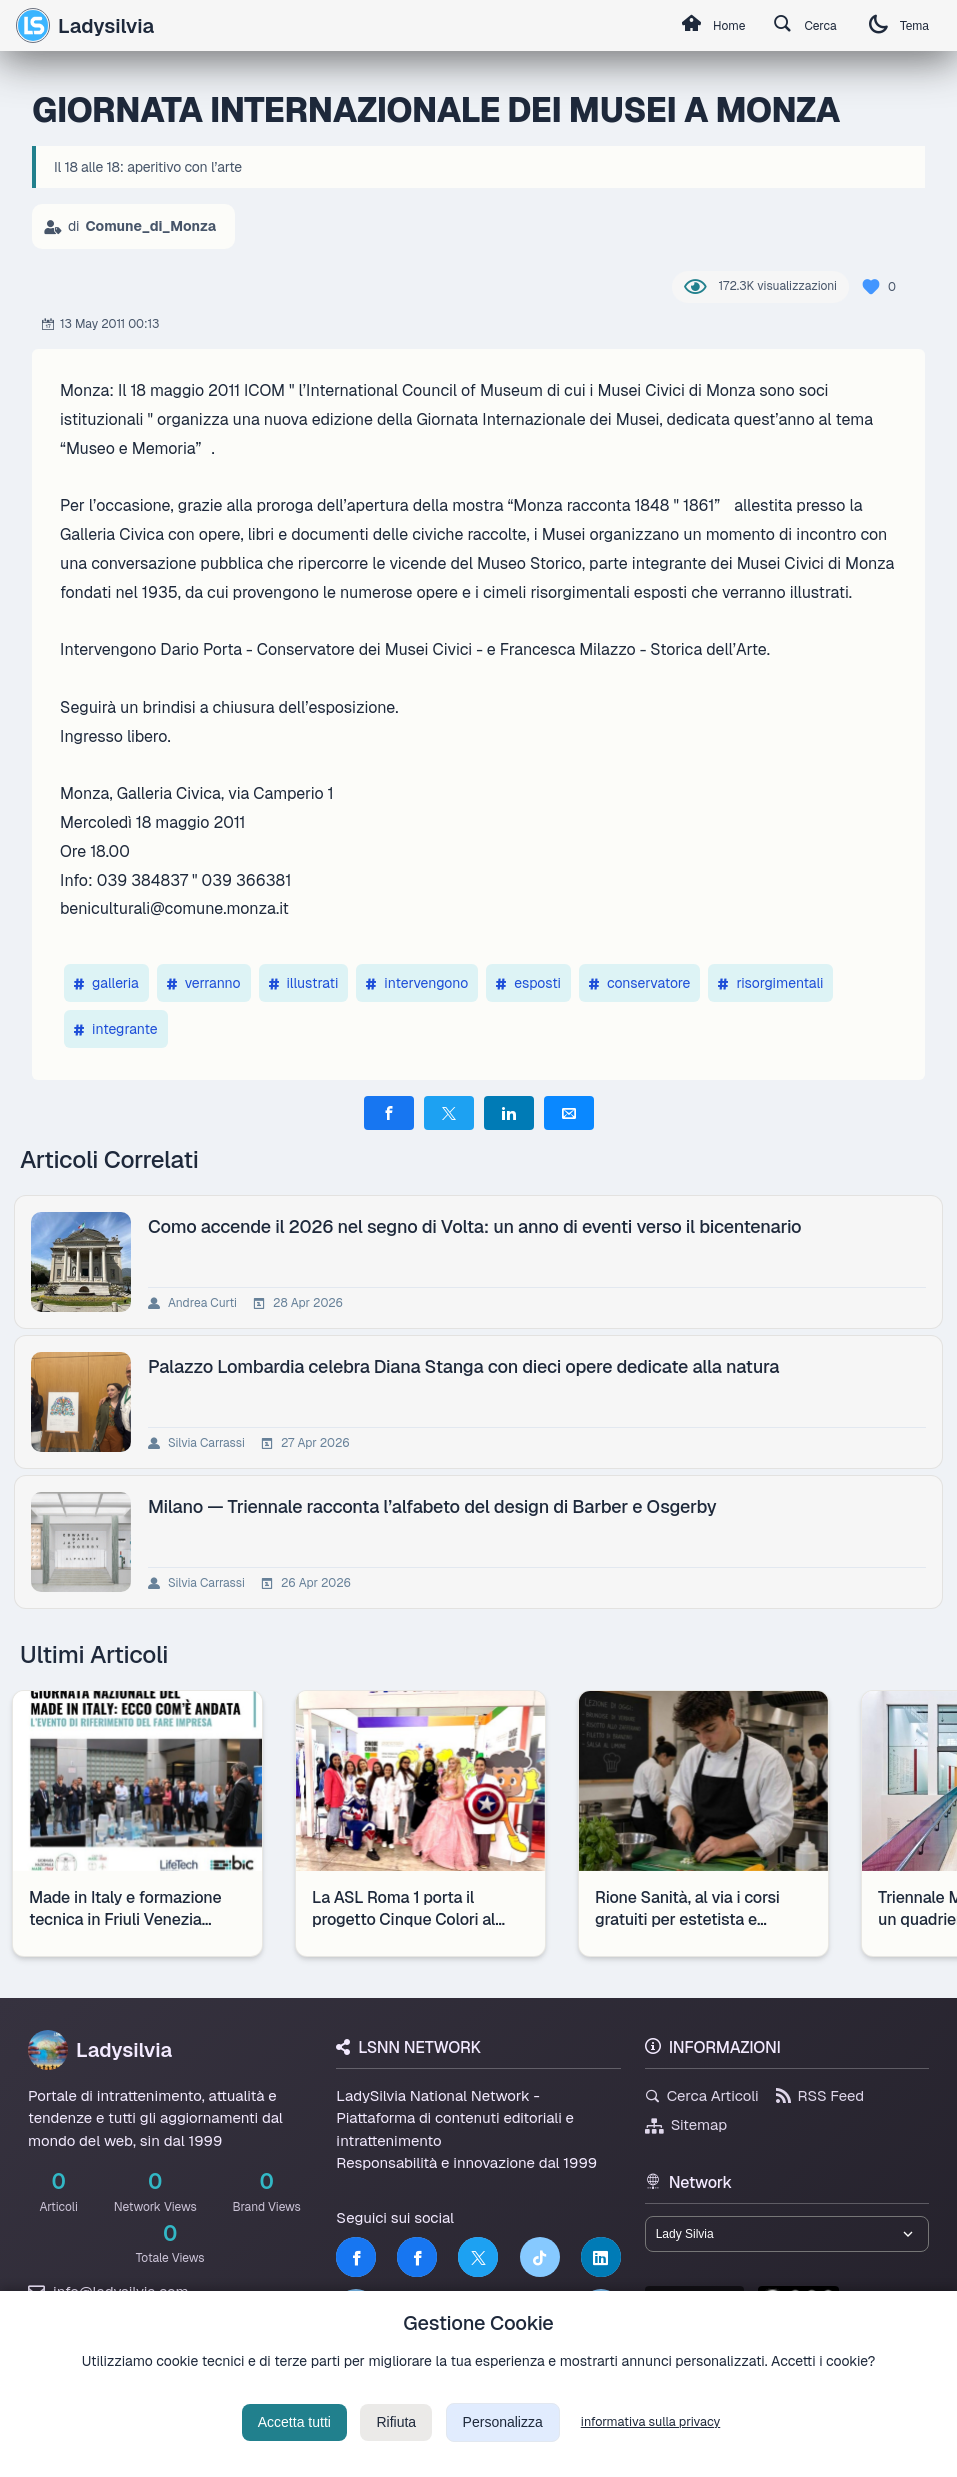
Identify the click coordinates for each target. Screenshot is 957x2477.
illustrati (304, 983)
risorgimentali (770, 983)
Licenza (586, 2408)
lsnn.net (694, 2307)
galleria (106, 983)
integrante (116, 1029)
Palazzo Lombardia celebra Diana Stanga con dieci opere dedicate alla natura (467, 1366)
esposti (528, 983)
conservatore (639, 983)
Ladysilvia (85, 25)
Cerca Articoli (702, 2095)
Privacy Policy (388, 2408)
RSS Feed (820, 2095)
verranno (204, 983)
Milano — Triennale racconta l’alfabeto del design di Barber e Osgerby (436, 1506)
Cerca (787, 26)
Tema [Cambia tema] (893, 25)
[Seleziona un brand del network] (787, 2237)
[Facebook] (356, 2257)
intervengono (417, 983)
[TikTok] (540, 2257)
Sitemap (686, 2124)
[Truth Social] (601, 2309)
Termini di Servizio (495, 2408)
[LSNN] (356, 2309)
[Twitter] (478, 2257)
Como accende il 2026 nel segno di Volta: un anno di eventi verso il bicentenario (479, 1226)
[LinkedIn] (601, 2257)
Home (682, 26)
